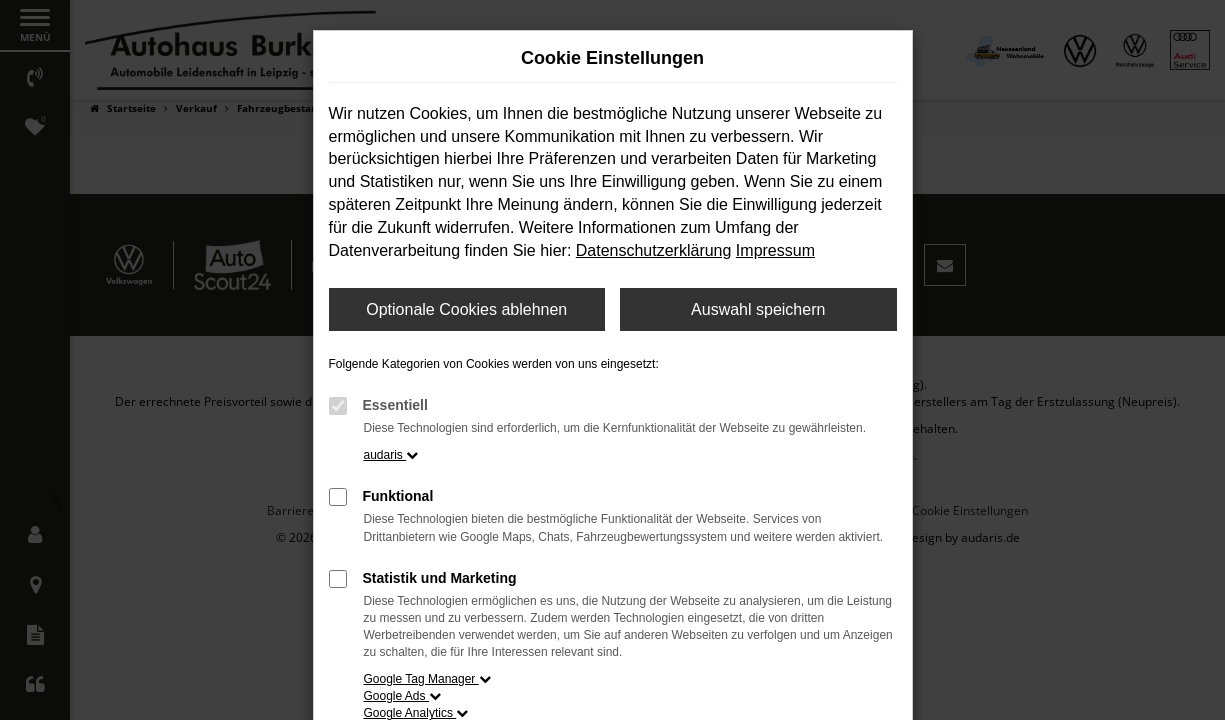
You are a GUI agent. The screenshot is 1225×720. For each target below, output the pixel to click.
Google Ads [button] (402, 696)
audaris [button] (391, 455)
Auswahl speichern (758, 309)
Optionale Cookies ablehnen (466, 309)
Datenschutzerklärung (654, 250)
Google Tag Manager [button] (427, 679)
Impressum (775, 250)
